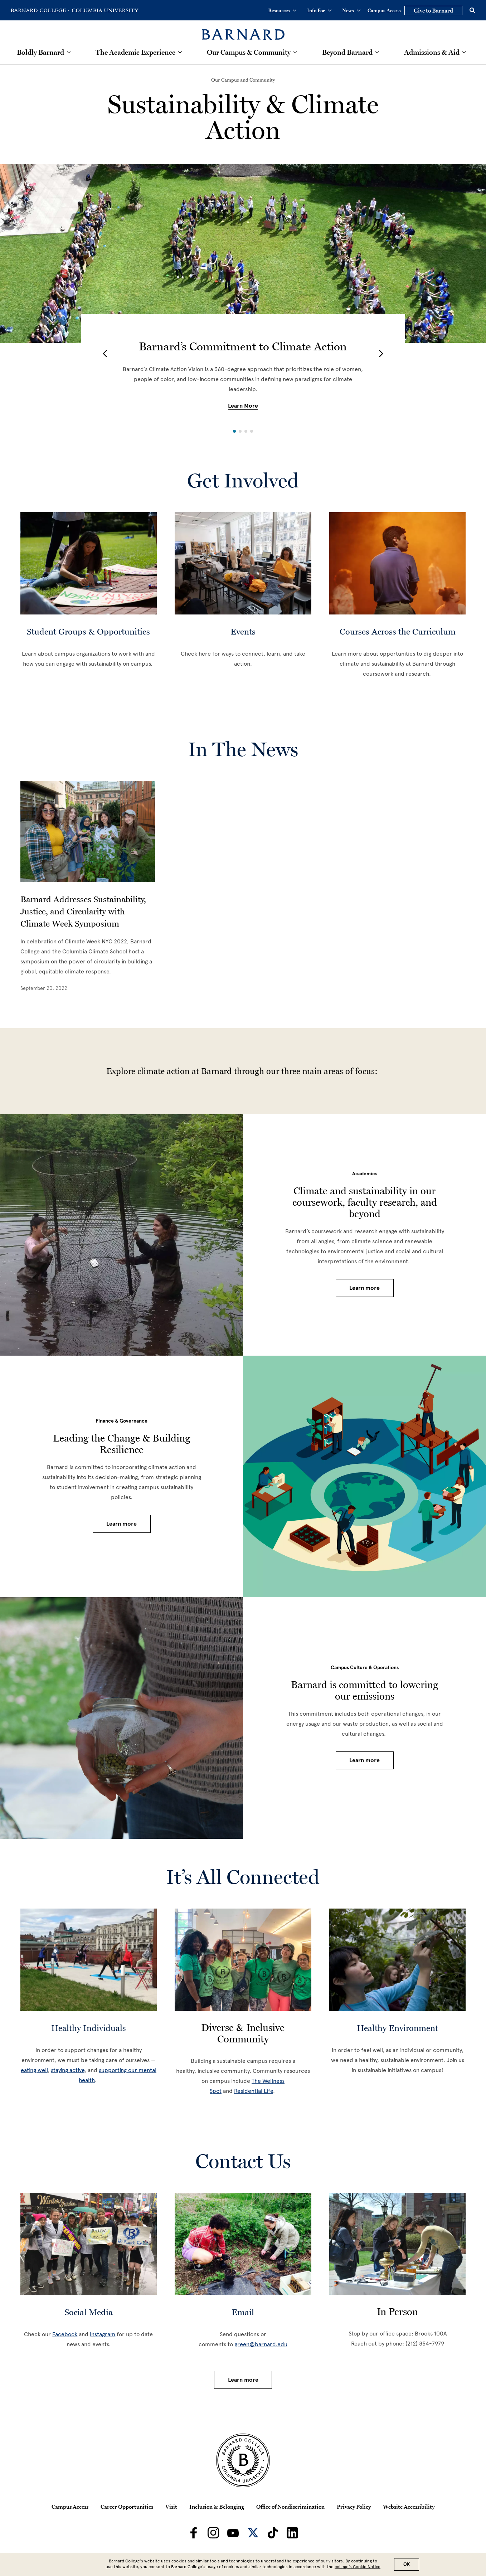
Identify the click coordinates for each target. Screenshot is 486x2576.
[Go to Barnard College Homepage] (40, 10)
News (351, 10)
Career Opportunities (127, 2506)
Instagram (102, 2334)
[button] (104, 353)
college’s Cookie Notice (357, 2566)
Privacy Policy (354, 2506)
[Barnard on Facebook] (193, 2532)
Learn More (243, 405)
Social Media (88, 2312)
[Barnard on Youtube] (233, 2532)
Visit (171, 2506)
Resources (282, 10)
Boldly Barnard (40, 52)
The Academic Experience (135, 52)
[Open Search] (472, 10)
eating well (34, 2070)
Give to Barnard (433, 10)
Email (243, 2312)
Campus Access (384, 10)
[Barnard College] (243, 30)
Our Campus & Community (249, 52)
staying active (67, 2070)
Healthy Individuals (88, 2028)
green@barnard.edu (260, 2344)
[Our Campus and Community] (243, 80)
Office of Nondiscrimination (290, 2506)
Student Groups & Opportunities (88, 631)
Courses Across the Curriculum (398, 631)
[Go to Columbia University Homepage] (104, 10)
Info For (319, 10)
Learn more (364, 1288)
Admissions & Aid (432, 52)
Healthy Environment (397, 2028)
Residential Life (253, 2090)
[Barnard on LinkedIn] (292, 2532)
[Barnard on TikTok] (272, 2532)
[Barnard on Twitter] (253, 2532)
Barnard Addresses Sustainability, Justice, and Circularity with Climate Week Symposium (83, 911)
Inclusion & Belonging (216, 2506)
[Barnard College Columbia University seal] (243, 2460)
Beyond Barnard (347, 52)
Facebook (64, 2334)
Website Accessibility (408, 2506)
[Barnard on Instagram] (213, 2532)
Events (243, 631)
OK (406, 2564)
